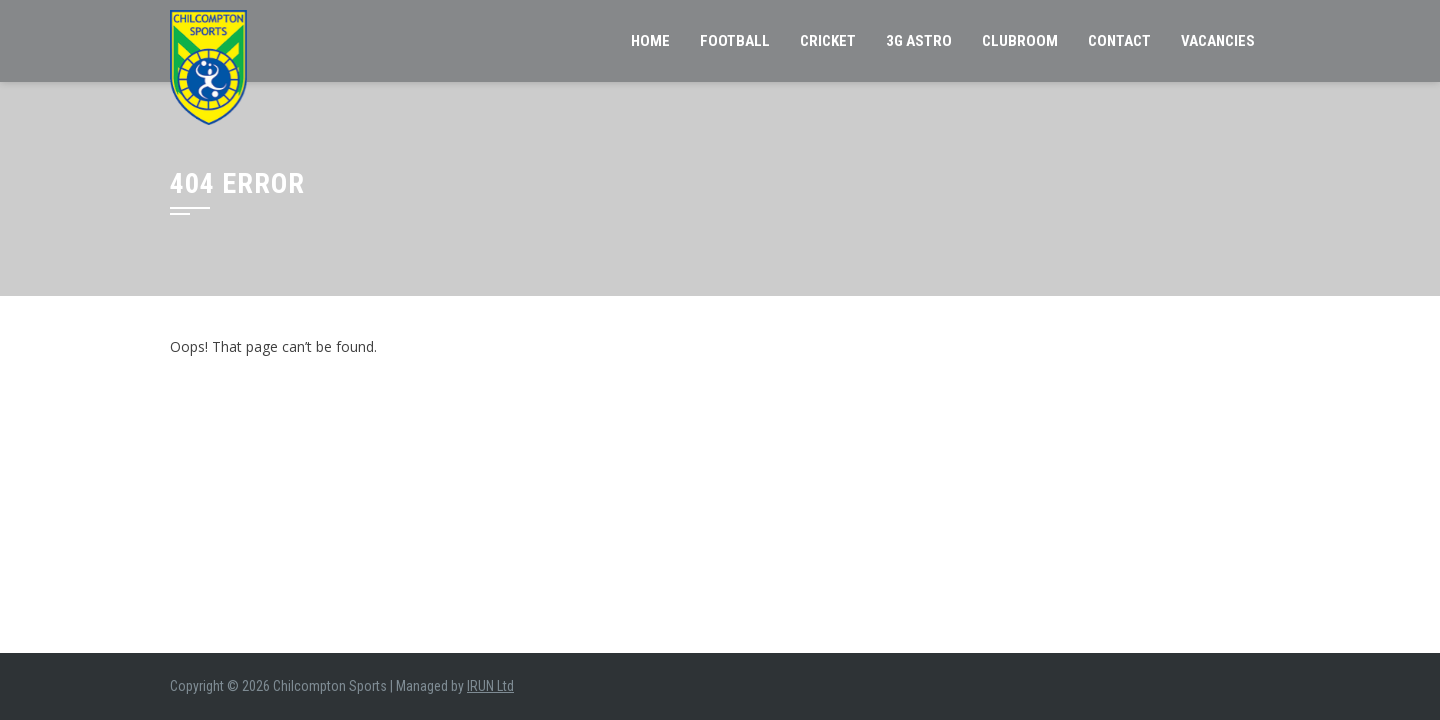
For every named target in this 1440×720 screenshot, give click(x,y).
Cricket (828, 41)
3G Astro (919, 41)
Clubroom (1020, 41)
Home (650, 41)
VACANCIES (1218, 41)
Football (735, 41)
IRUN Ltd (490, 686)
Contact (1119, 41)
